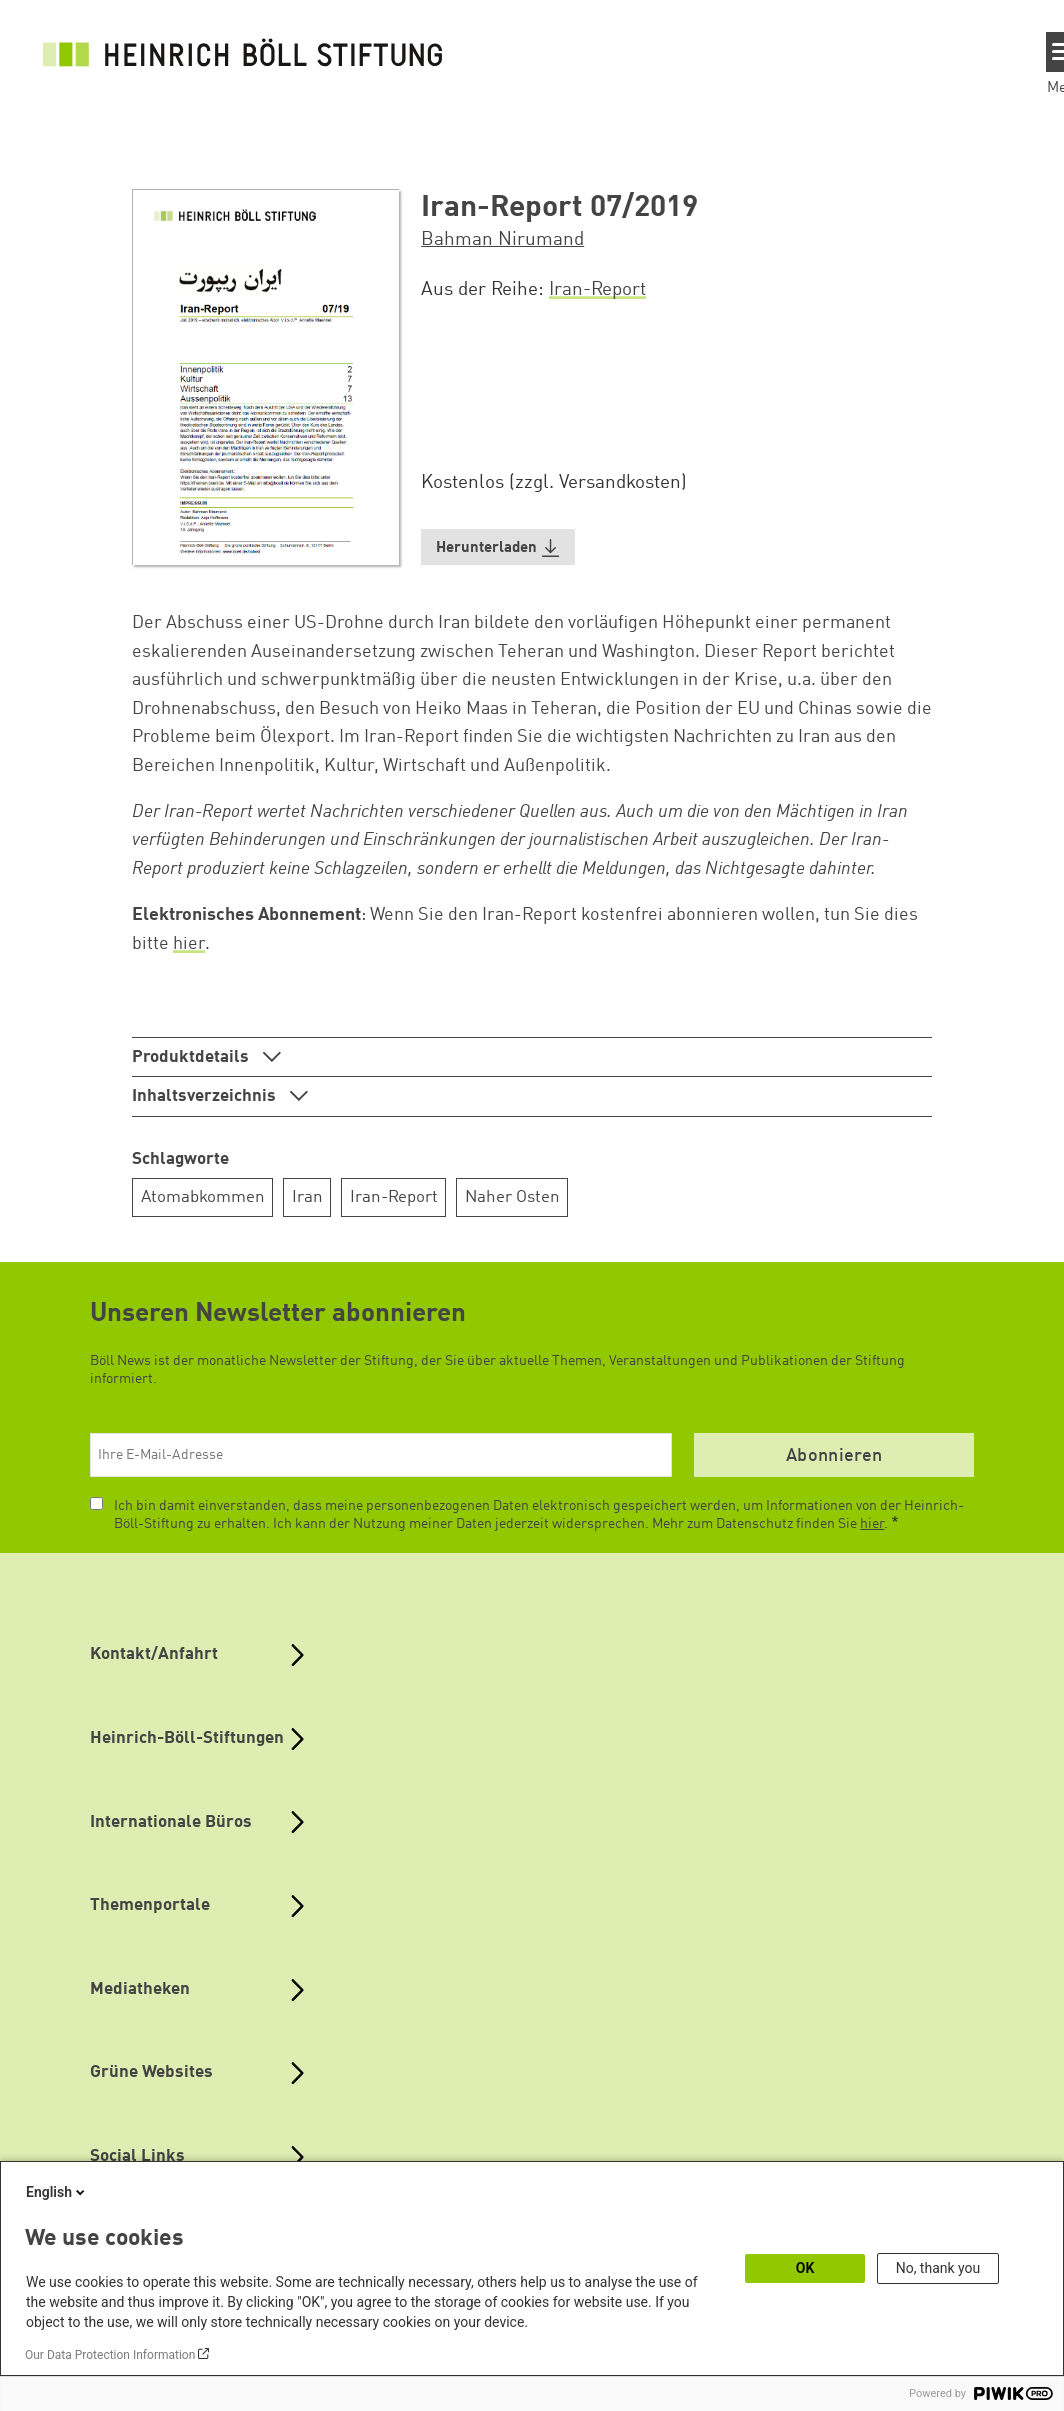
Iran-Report (597, 290)
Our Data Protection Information (110, 2355)
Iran (307, 1197)
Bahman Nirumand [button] (502, 240)
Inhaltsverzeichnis (206, 1096)
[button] (498, 547)
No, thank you (938, 2268)
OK (805, 2268)
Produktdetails (192, 1057)
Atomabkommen (203, 1197)
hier (189, 944)
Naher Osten (512, 1197)
